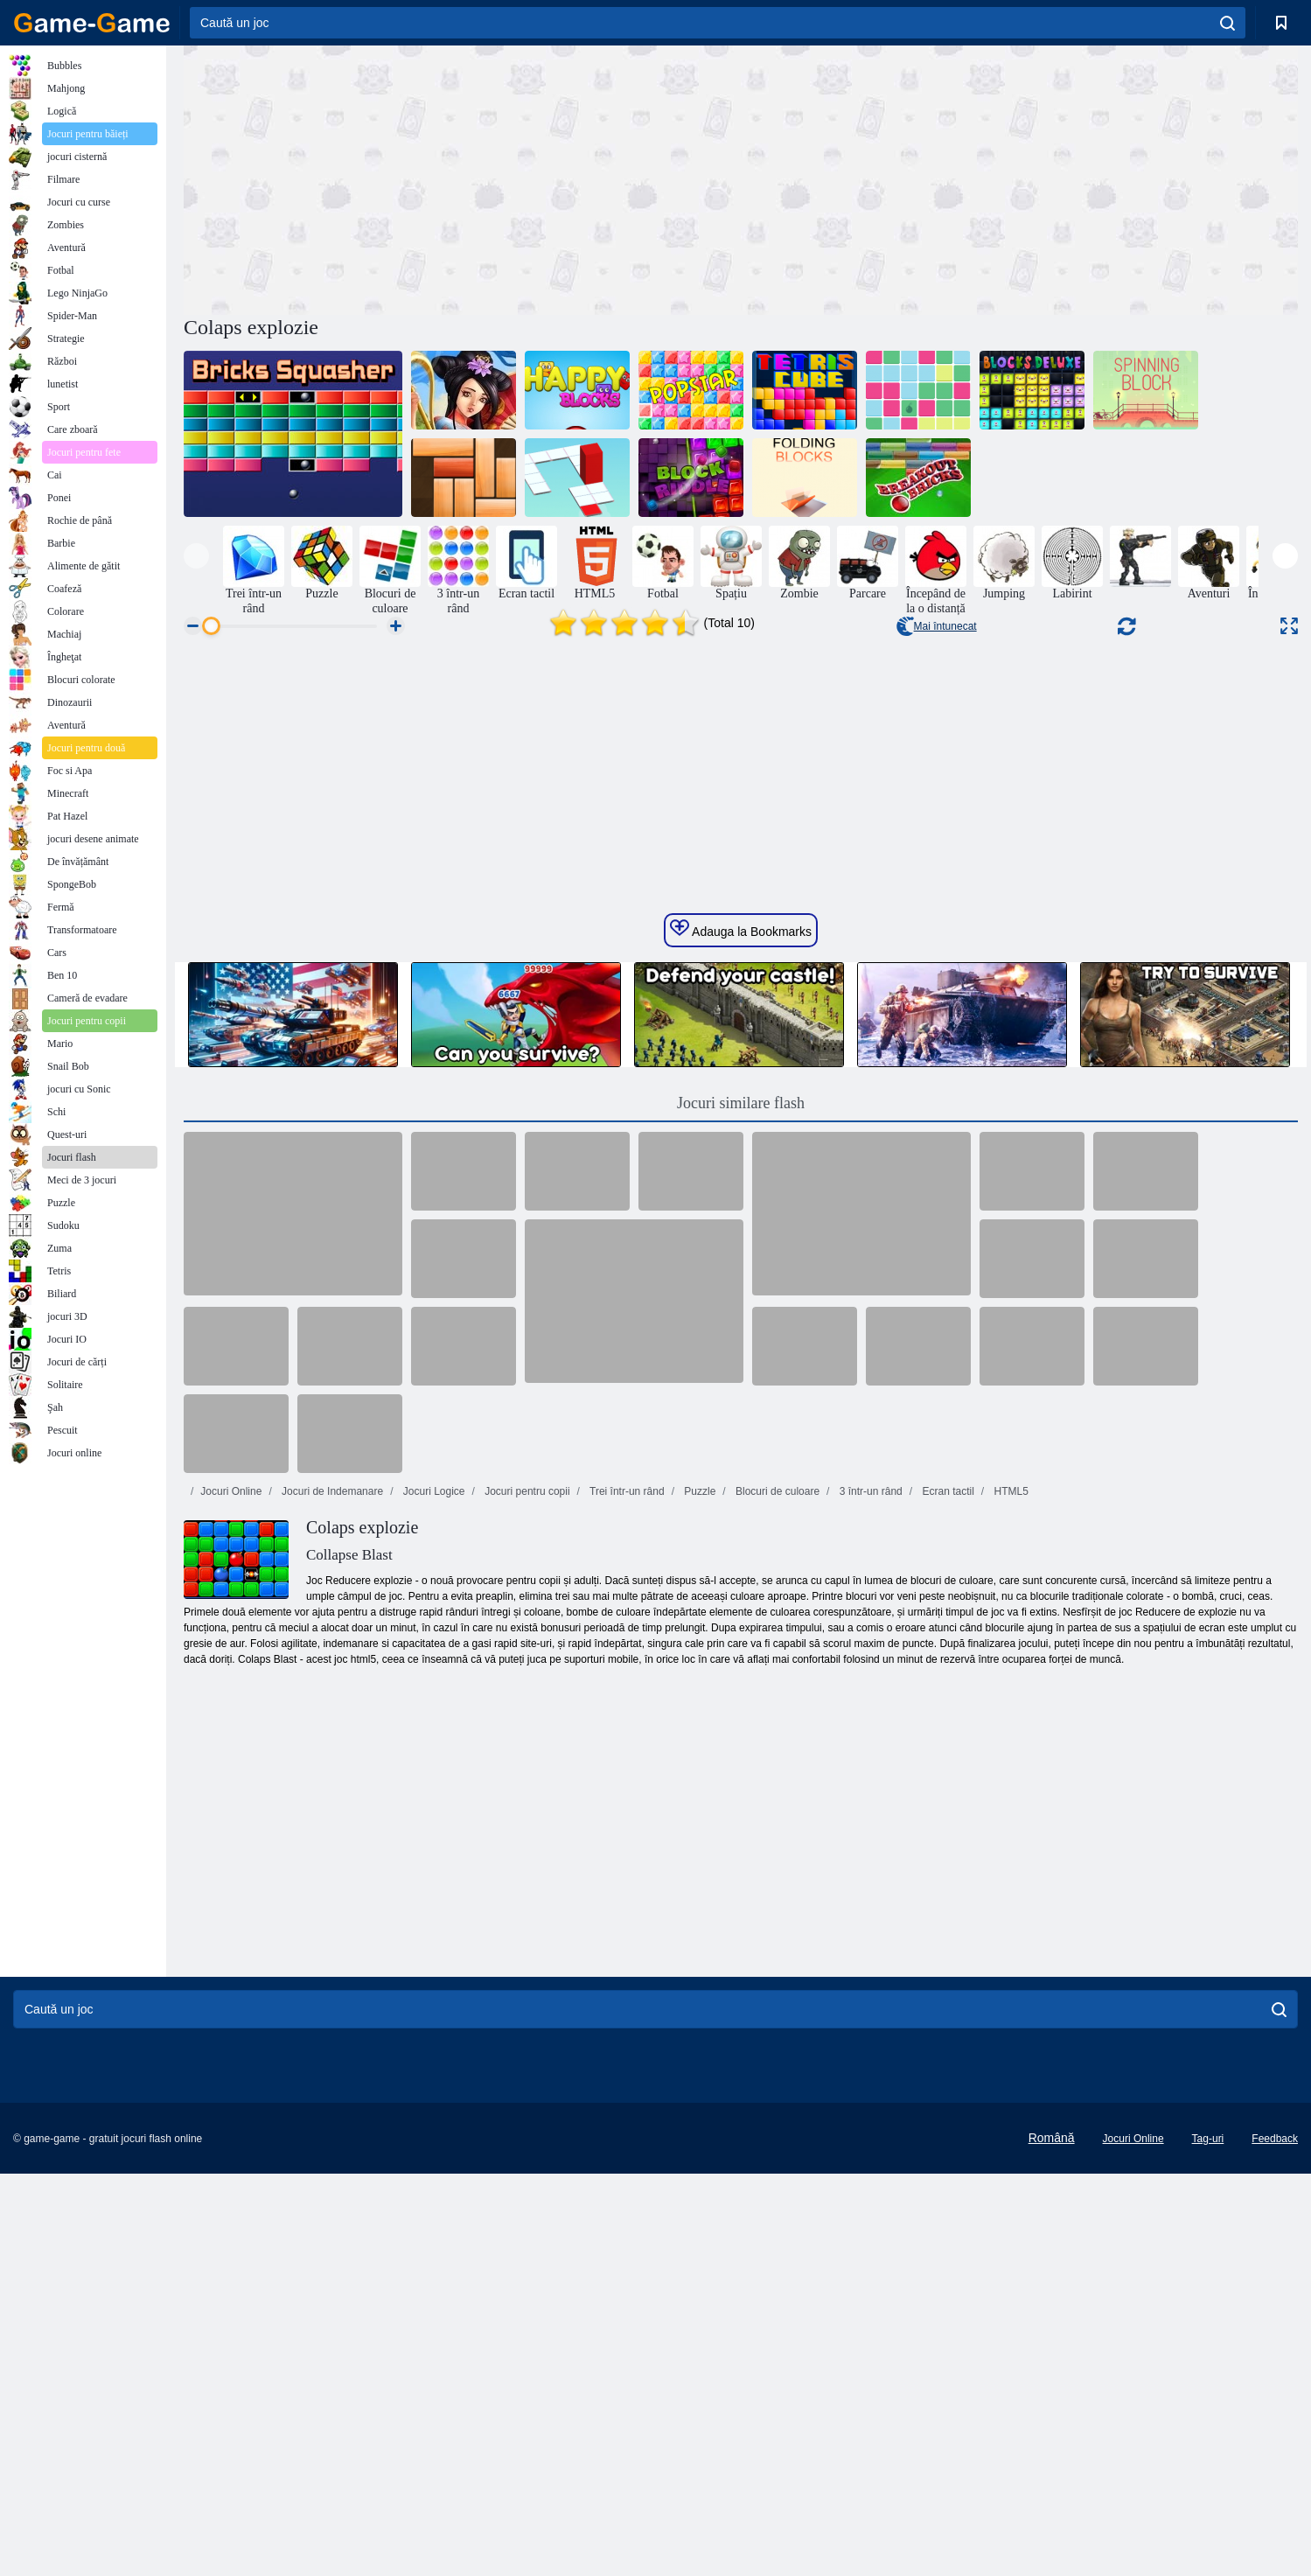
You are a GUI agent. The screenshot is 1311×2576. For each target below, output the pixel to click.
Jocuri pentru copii (526, 2027)
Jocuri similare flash (741, 1638)
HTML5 (1010, 2027)
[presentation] (196, 556)
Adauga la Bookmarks (741, 1464)
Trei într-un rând (626, 2027)
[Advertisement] (463, 177)
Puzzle (698, 2027)
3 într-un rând (869, 2027)
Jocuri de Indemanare (331, 2027)
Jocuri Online (231, 2027)
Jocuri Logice (432, 2027)
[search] (1227, 22)
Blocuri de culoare (776, 2027)
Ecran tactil (946, 2027)
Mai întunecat (936, 626)
